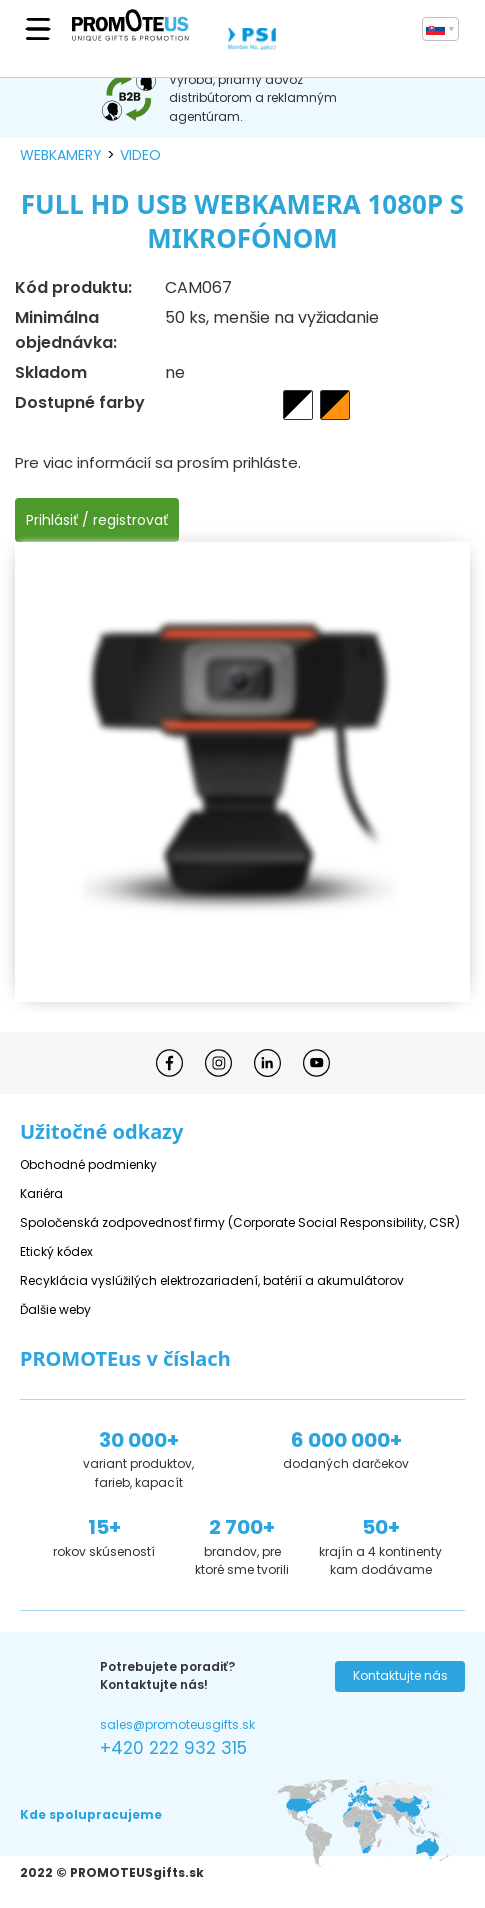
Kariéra (41, 1193)
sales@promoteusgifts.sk (177, 1724)
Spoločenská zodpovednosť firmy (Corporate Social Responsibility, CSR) (240, 1222)
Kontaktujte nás (400, 1675)
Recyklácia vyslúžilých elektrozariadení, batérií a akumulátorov (212, 1280)
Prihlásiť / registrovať (97, 520)
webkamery (61, 155)
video (140, 155)
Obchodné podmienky (88, 1164)
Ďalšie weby (55, 1309)
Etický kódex (56, 1251)
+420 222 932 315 (173, 1748)
